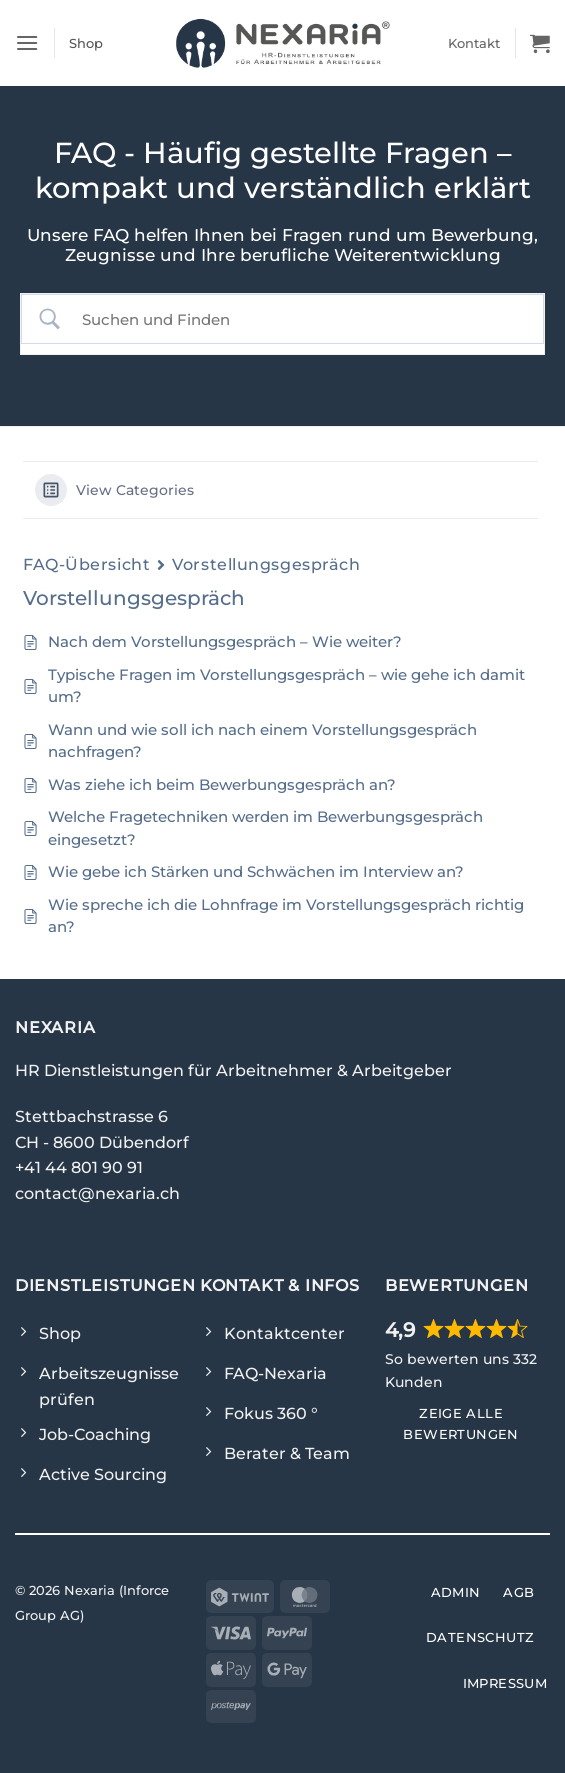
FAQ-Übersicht (86, 564)
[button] (27, 42)
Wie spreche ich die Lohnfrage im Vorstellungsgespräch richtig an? (286, 916)
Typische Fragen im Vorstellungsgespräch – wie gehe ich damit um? (286, 686)
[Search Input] (300, 320)
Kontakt (474, 43)
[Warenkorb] (540, 43)
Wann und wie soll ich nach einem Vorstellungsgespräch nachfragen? (262, 741)
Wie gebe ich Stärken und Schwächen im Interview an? (256, 871)
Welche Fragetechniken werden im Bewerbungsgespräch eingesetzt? (265, 828)
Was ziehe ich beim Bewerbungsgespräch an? (222, 784)
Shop (86, 43)
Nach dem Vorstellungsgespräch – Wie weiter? (225, 641)
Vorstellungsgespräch (266, 564)
